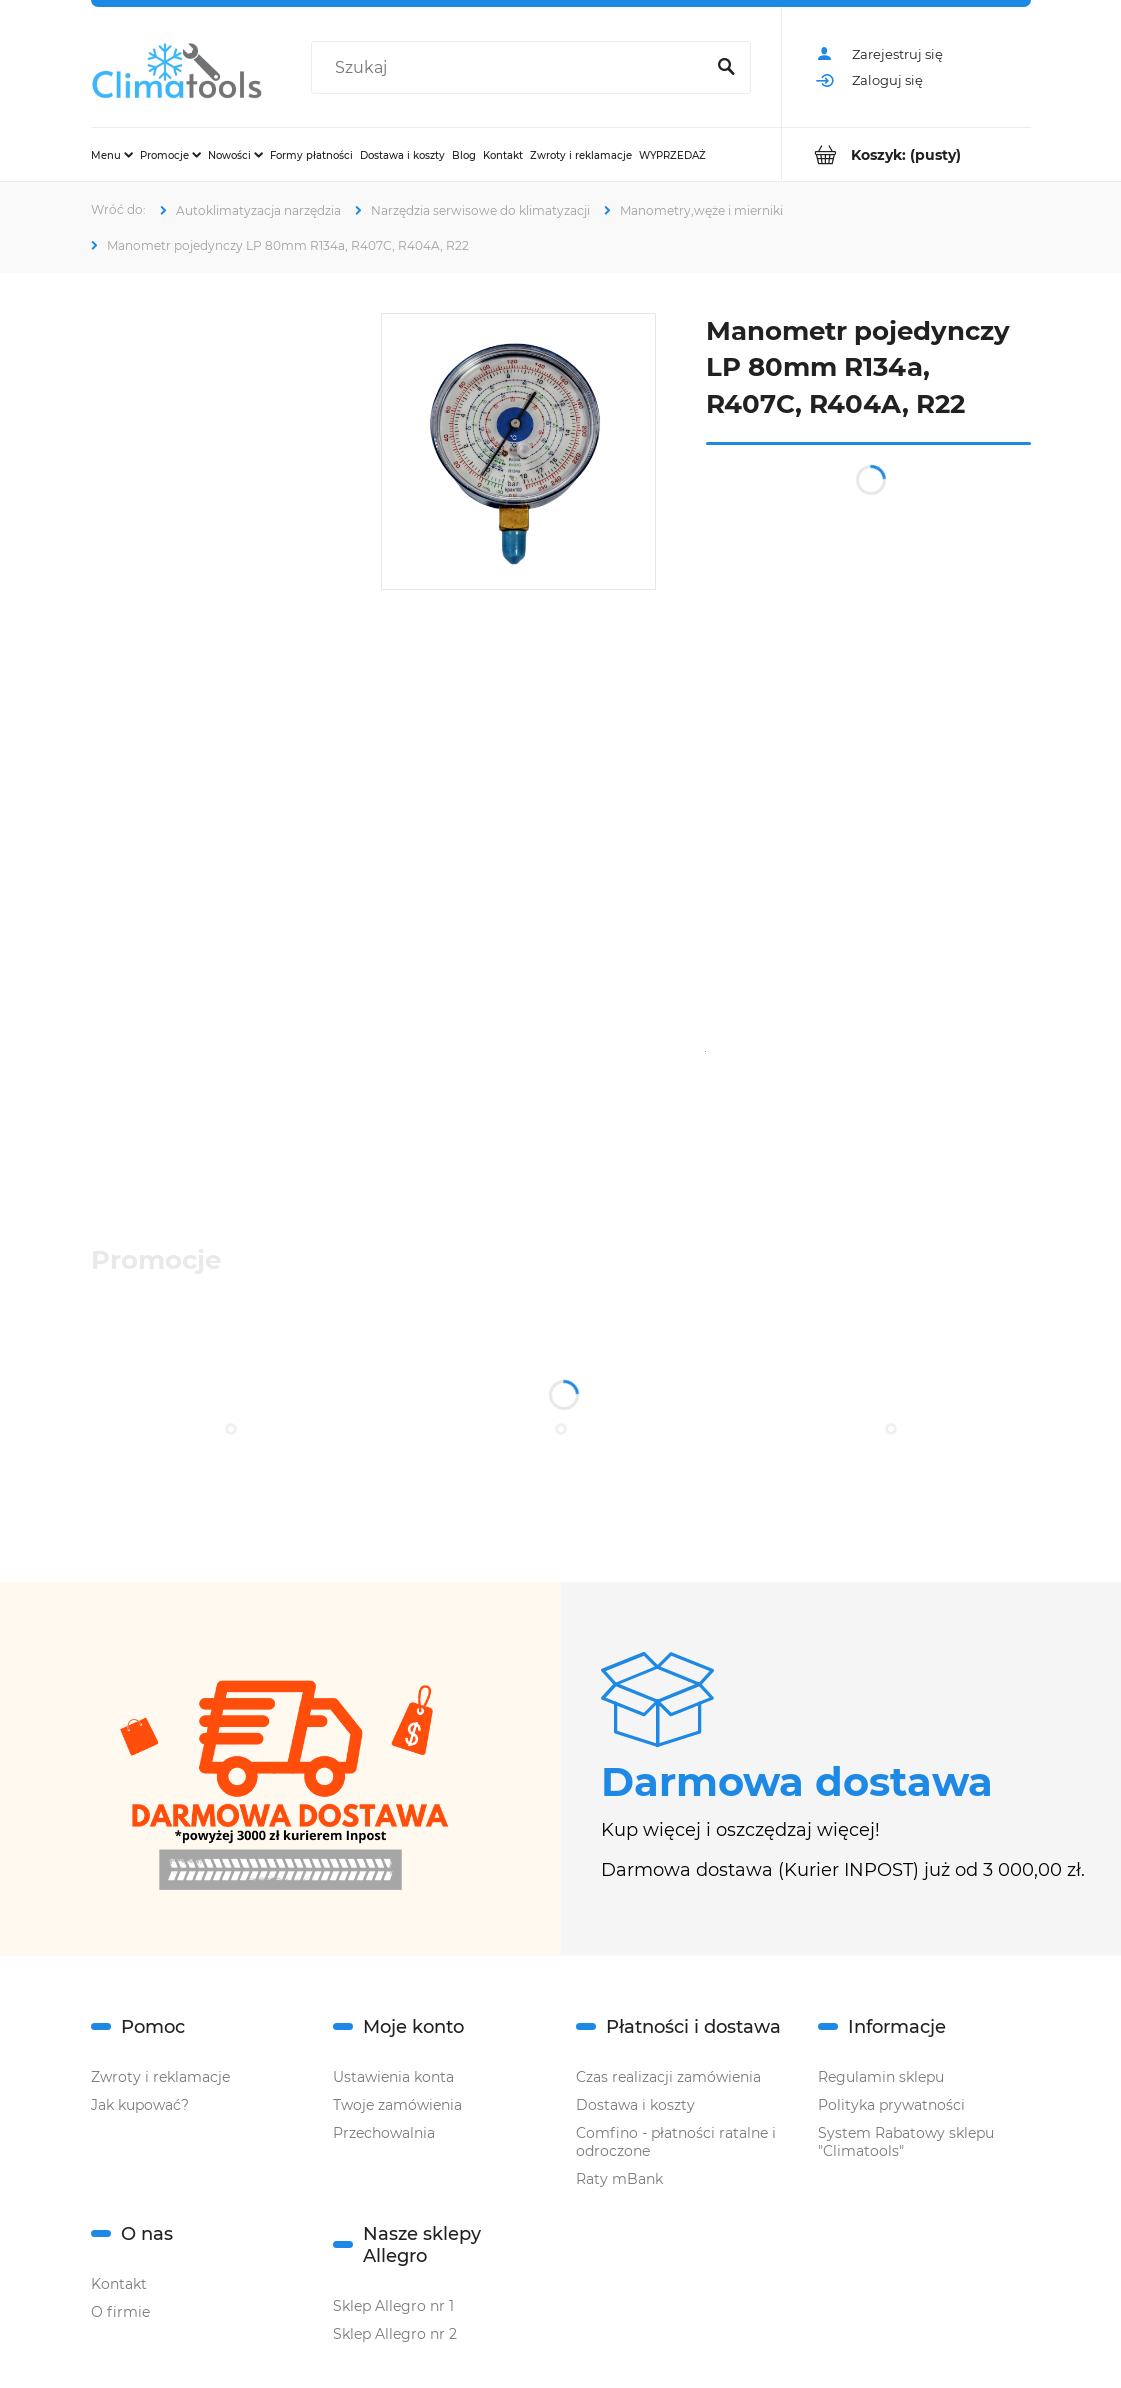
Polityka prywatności (891, 2105)
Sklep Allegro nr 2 (395, 2334)
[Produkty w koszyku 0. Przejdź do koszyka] (906, 154)
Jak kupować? (140, 2105)
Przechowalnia (384, 2133)
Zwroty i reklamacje (160, 2077)
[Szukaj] (727, 68)
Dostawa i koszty (635, 2105)
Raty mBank (619, 2179)
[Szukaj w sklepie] (512, 68)
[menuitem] (112, 155)
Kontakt (119, 2284)
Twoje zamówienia (397, 2105)
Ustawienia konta (393, 2077)
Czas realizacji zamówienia (668, 2077)
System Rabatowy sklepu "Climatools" (906, 2142)
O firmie (120, 2312)
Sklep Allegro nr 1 (393, 2306)
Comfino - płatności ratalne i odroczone (676, 2142)
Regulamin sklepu (881, 2077)
